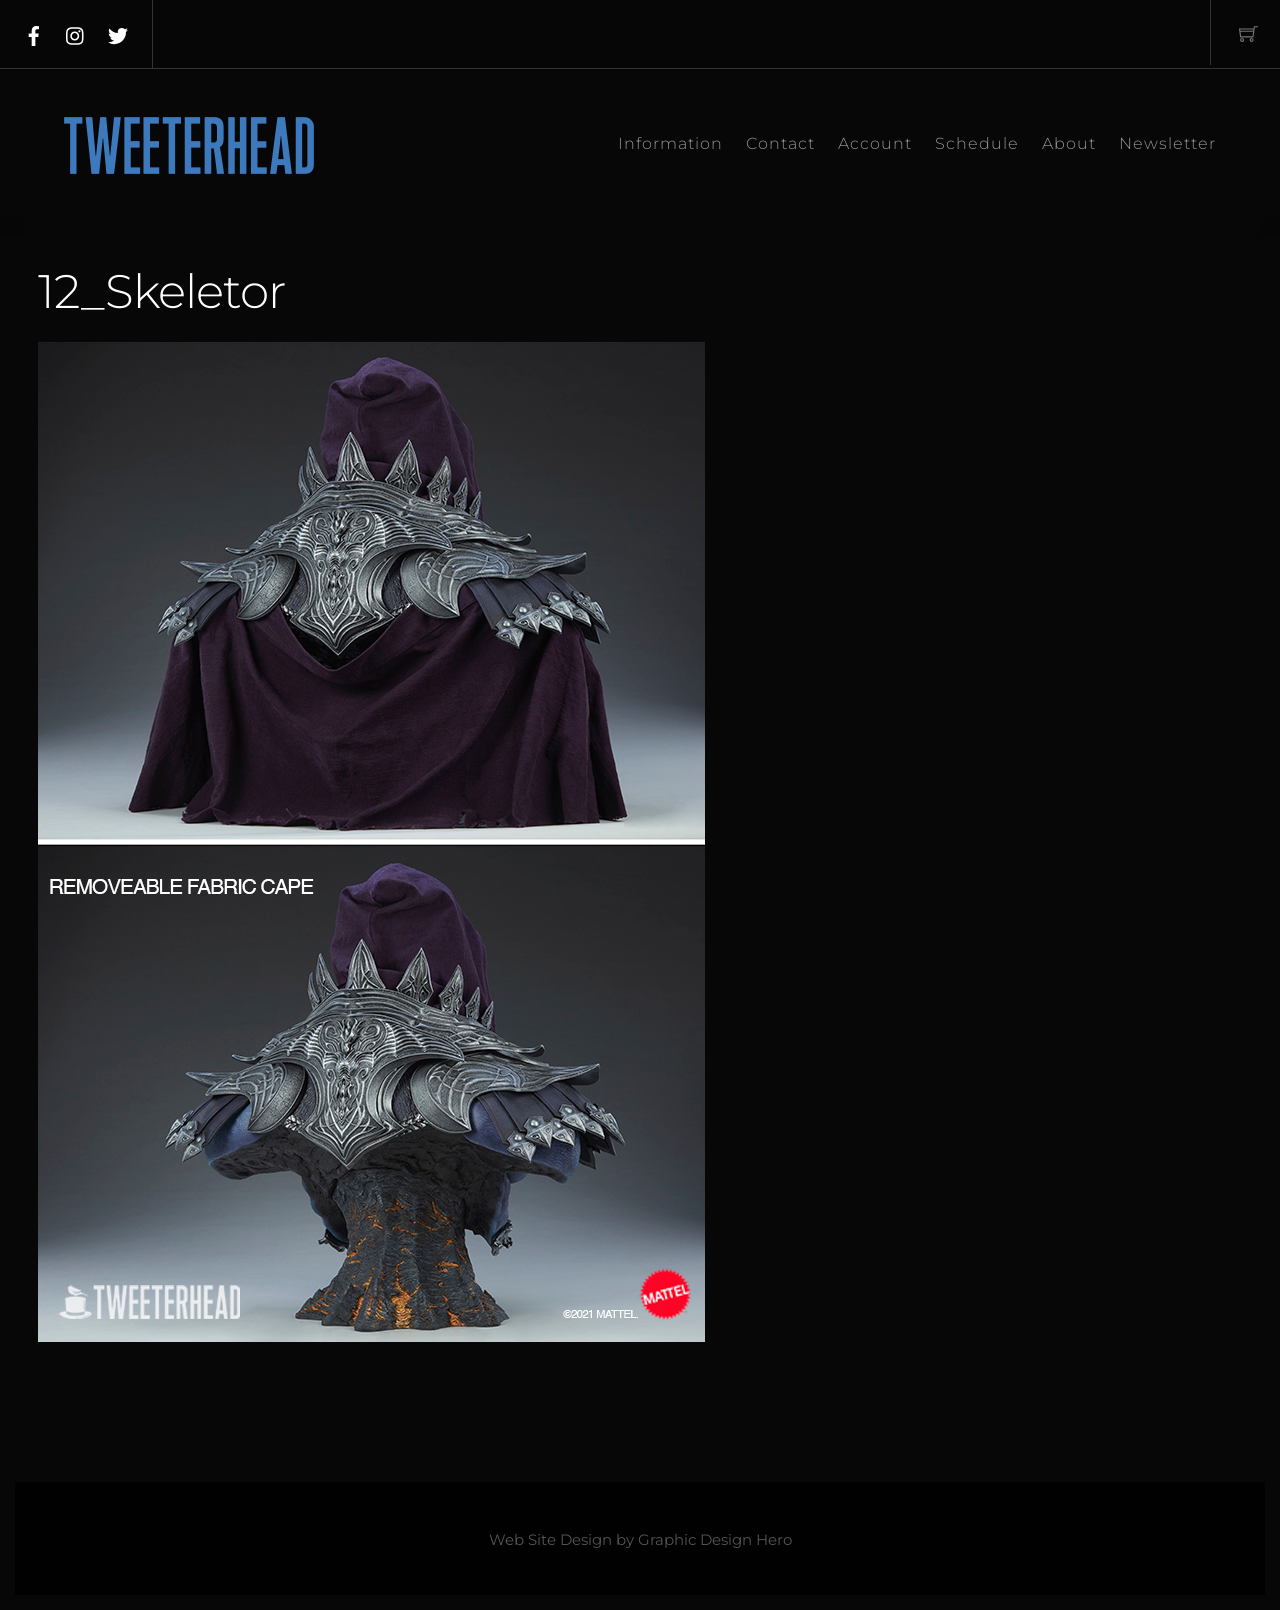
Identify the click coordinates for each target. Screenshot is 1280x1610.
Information (670, 143)
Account (875, 143)
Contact (780, 143)
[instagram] (76, 32)
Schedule (977, 143)
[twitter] (118, 32)
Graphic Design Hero (715, 1540)
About (1069, 143)
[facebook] (34, 32)
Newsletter (1167, 143)
